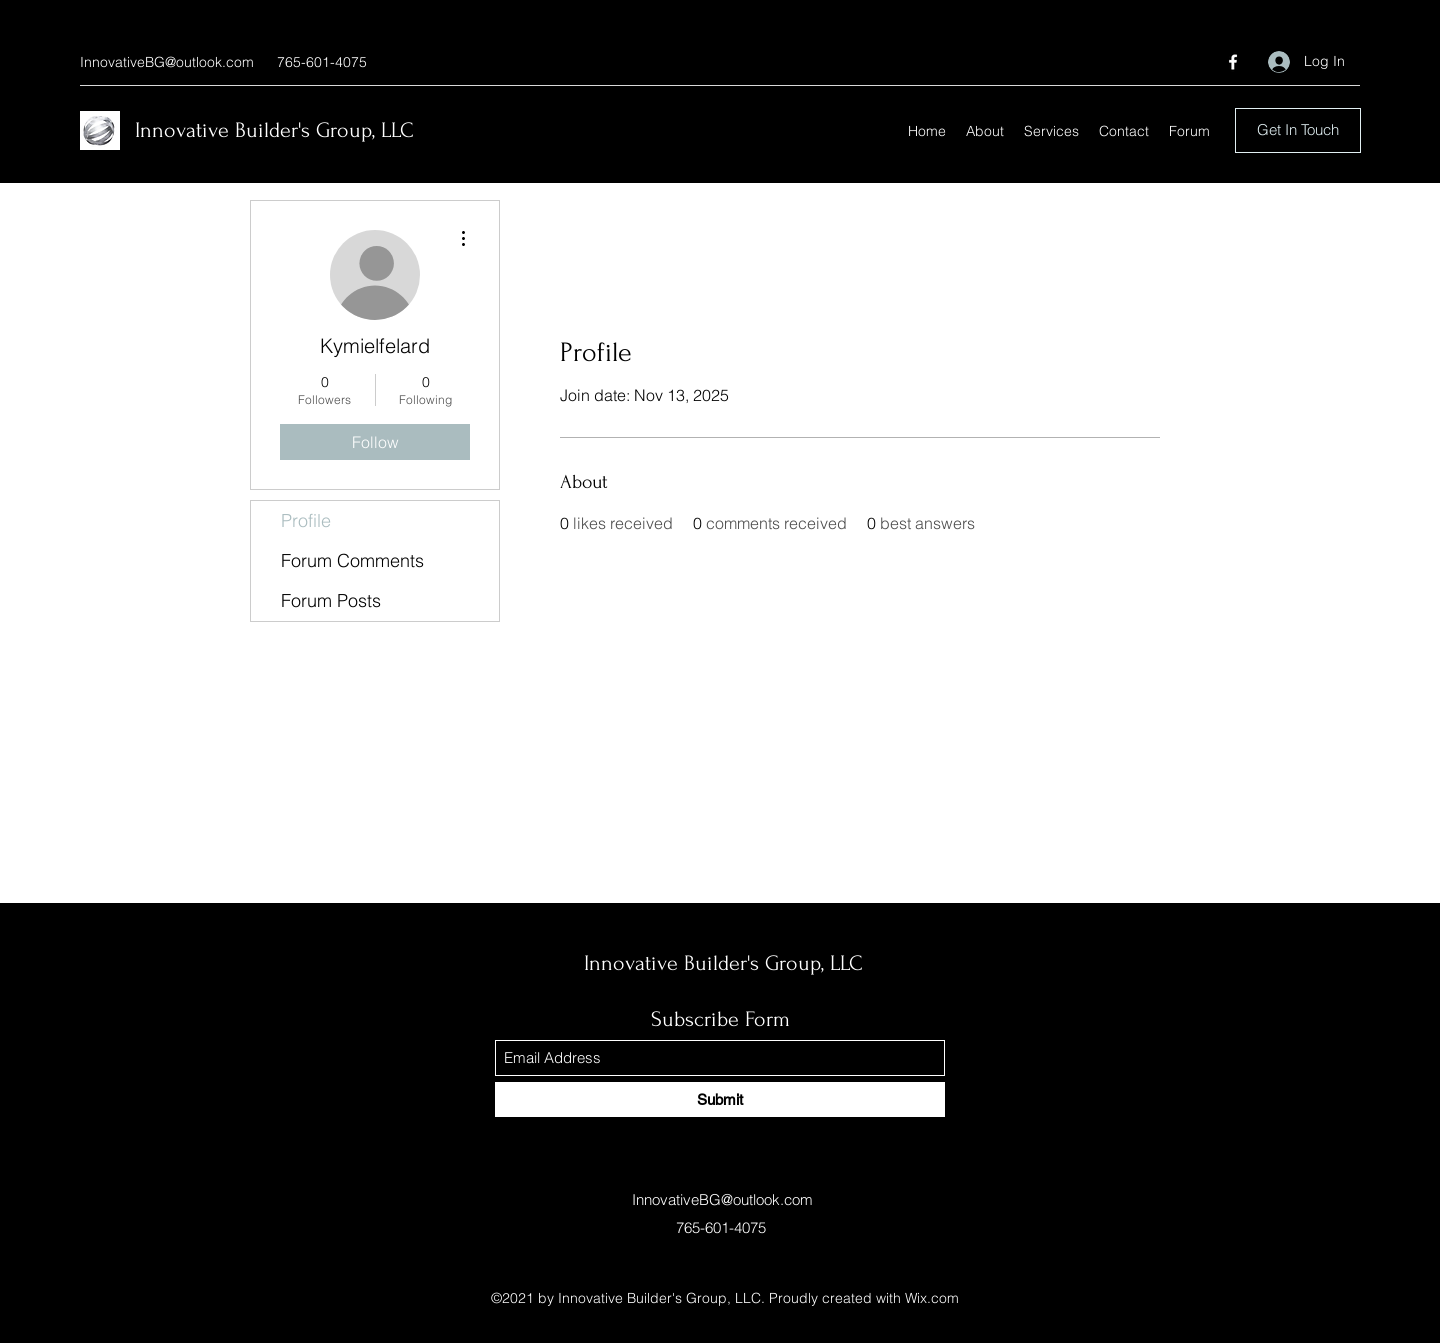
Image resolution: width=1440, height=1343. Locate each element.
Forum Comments (352, 560)
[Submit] (720, 1099)
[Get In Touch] (1298, 130)
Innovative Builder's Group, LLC (274, 130)
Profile (306, 520)
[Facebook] (1233, 62)
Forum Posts (331, 600)
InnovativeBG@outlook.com (167, 62)
